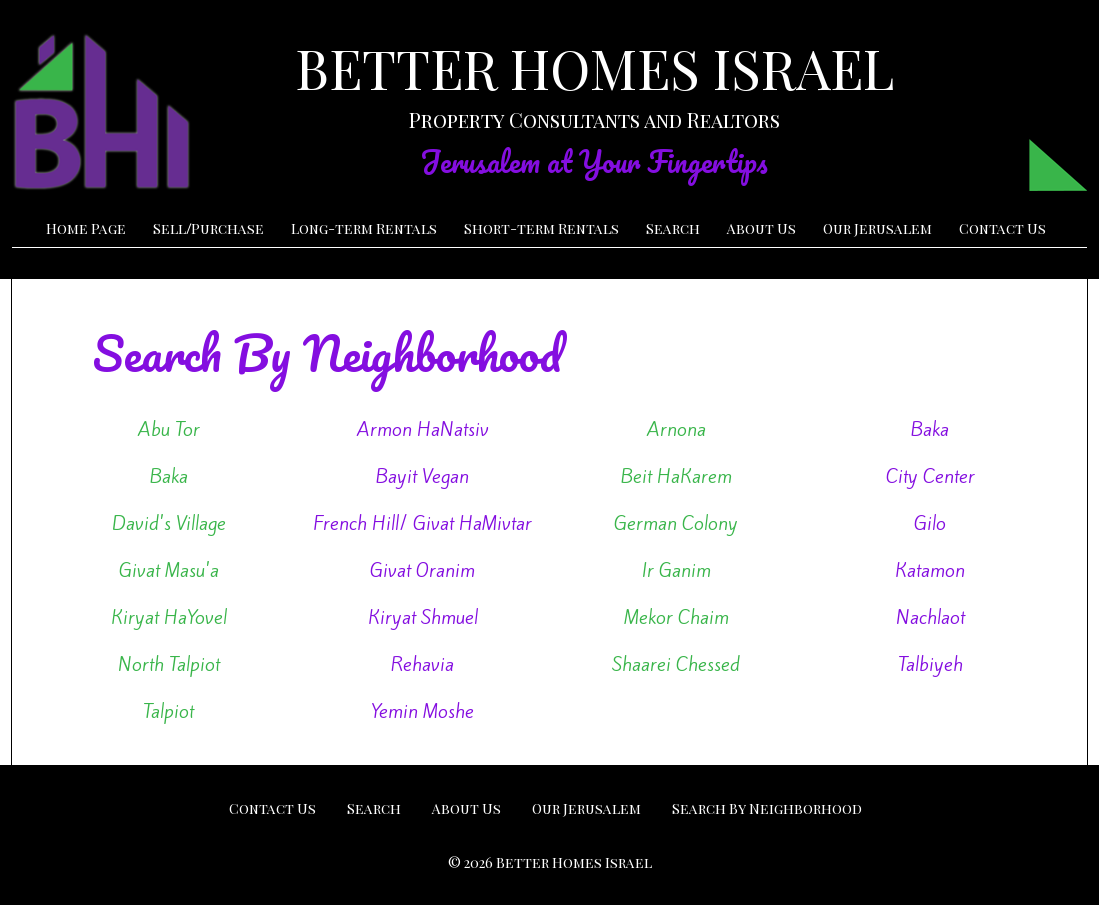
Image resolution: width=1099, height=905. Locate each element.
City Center (930, 476)
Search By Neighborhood (767, 808)
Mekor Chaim (676, 617)
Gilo (930, 523)
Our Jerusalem (877, 228)
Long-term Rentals (364, 228)
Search (673, 228)
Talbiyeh (930, 664)
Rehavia (422, 664)
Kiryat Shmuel (423, 617)
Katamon (930, 570)
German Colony (676, 523)
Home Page (86, 228)
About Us (761, 228)
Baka (930, 429)
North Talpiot (169, 664)
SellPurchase (208, 228)
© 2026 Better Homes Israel (550, 862)
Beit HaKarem (676, 476)
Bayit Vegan (422, 476)
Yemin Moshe (422, 711)
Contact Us (1002, 228)
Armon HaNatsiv (423, 429)
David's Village (169, 523)
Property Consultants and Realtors (594, 119)
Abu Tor (169, 429)
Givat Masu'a (169, 570)
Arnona (676, 429)
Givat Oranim (422, 570)
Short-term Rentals (541, 228)
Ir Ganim (676, 570)
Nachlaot (930, 617)
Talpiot (168, 711)
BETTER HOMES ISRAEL (594, 68)
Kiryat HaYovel (169, 617)
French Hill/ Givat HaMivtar (422, 523)
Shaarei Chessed (676, 664)
